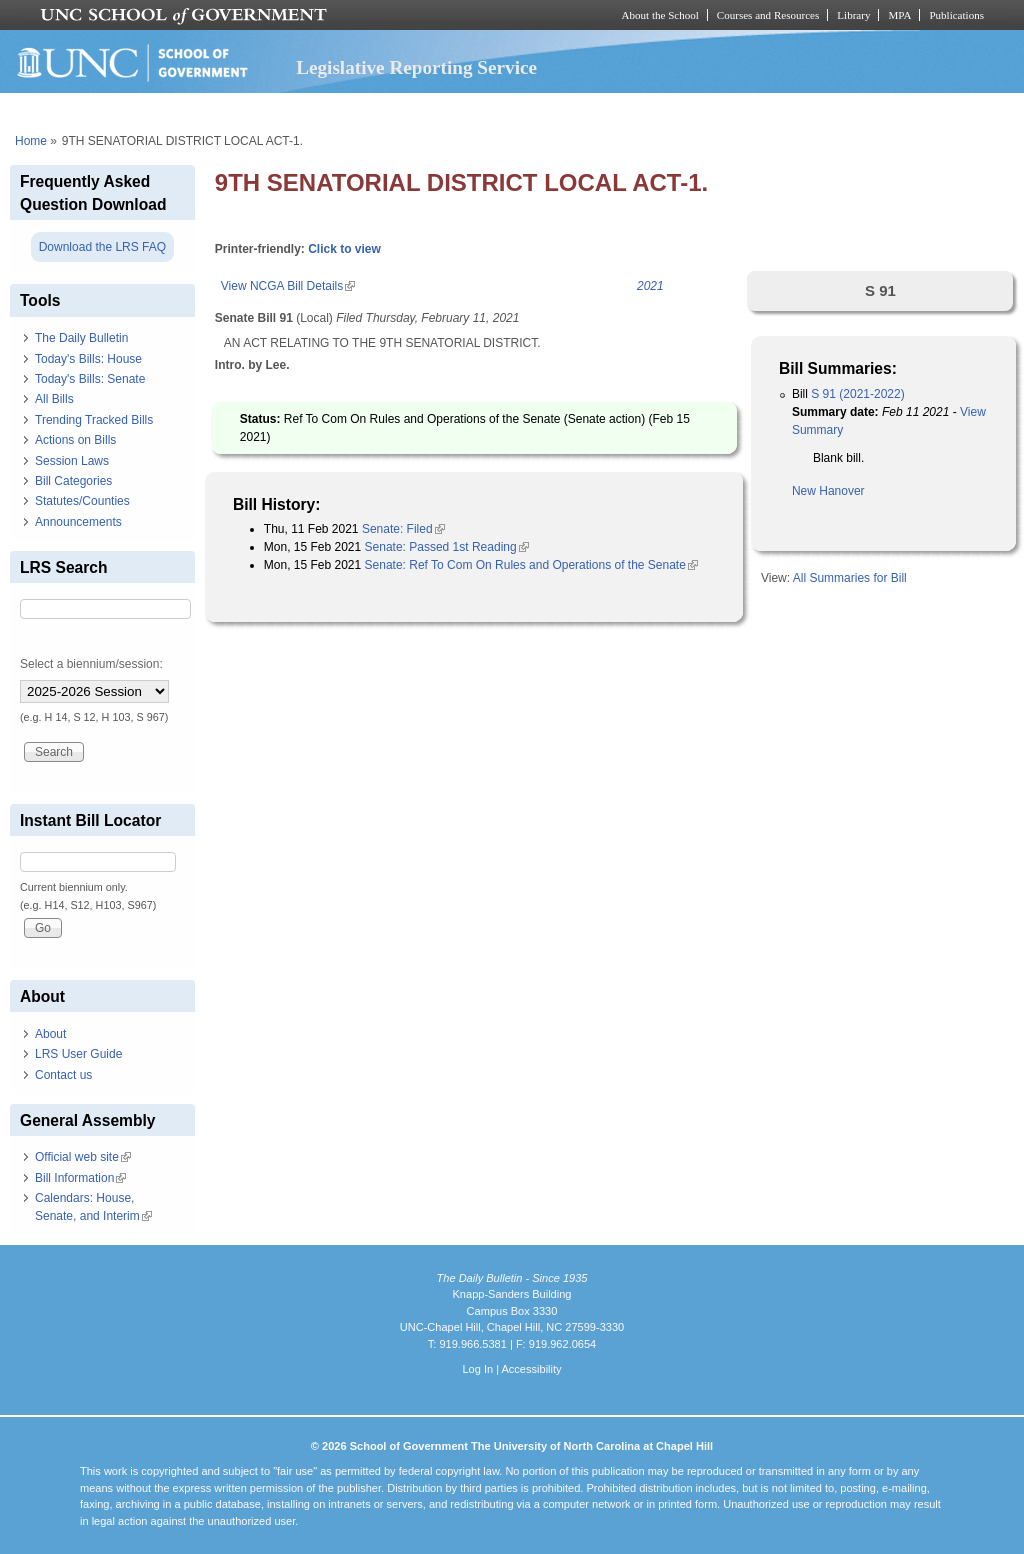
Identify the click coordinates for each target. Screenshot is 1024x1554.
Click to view (344, 249)
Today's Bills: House (88, 359)
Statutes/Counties (82, 501)
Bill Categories (73, 481)
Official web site (83, 1157)
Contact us (63, 1075)
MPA (899, 15)
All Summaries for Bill (850, 578)
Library (853, 15)
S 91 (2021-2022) (857, 394)
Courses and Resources (768, 15)
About (50, 1034)
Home (31, 141)
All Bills (54, 399)
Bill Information (80, 1178)
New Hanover (828, 491)
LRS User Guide (78, 1054)
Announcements (78, 522)
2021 (650, 286)
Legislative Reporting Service (416, 67)
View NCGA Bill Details (288, 286)
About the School (660, 15)
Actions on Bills (75, 440)
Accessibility (531, 1369)
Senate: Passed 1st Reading (447, 547)
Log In (477, 1369)
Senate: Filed (403, 529)
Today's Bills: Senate (90, 379)
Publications (956, 15)
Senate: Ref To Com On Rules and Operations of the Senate (531, 565)
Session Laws (72, 461)
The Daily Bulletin (81, 338)
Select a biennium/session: (91, 664)
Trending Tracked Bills (94, 420)
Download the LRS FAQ (102, 247)
